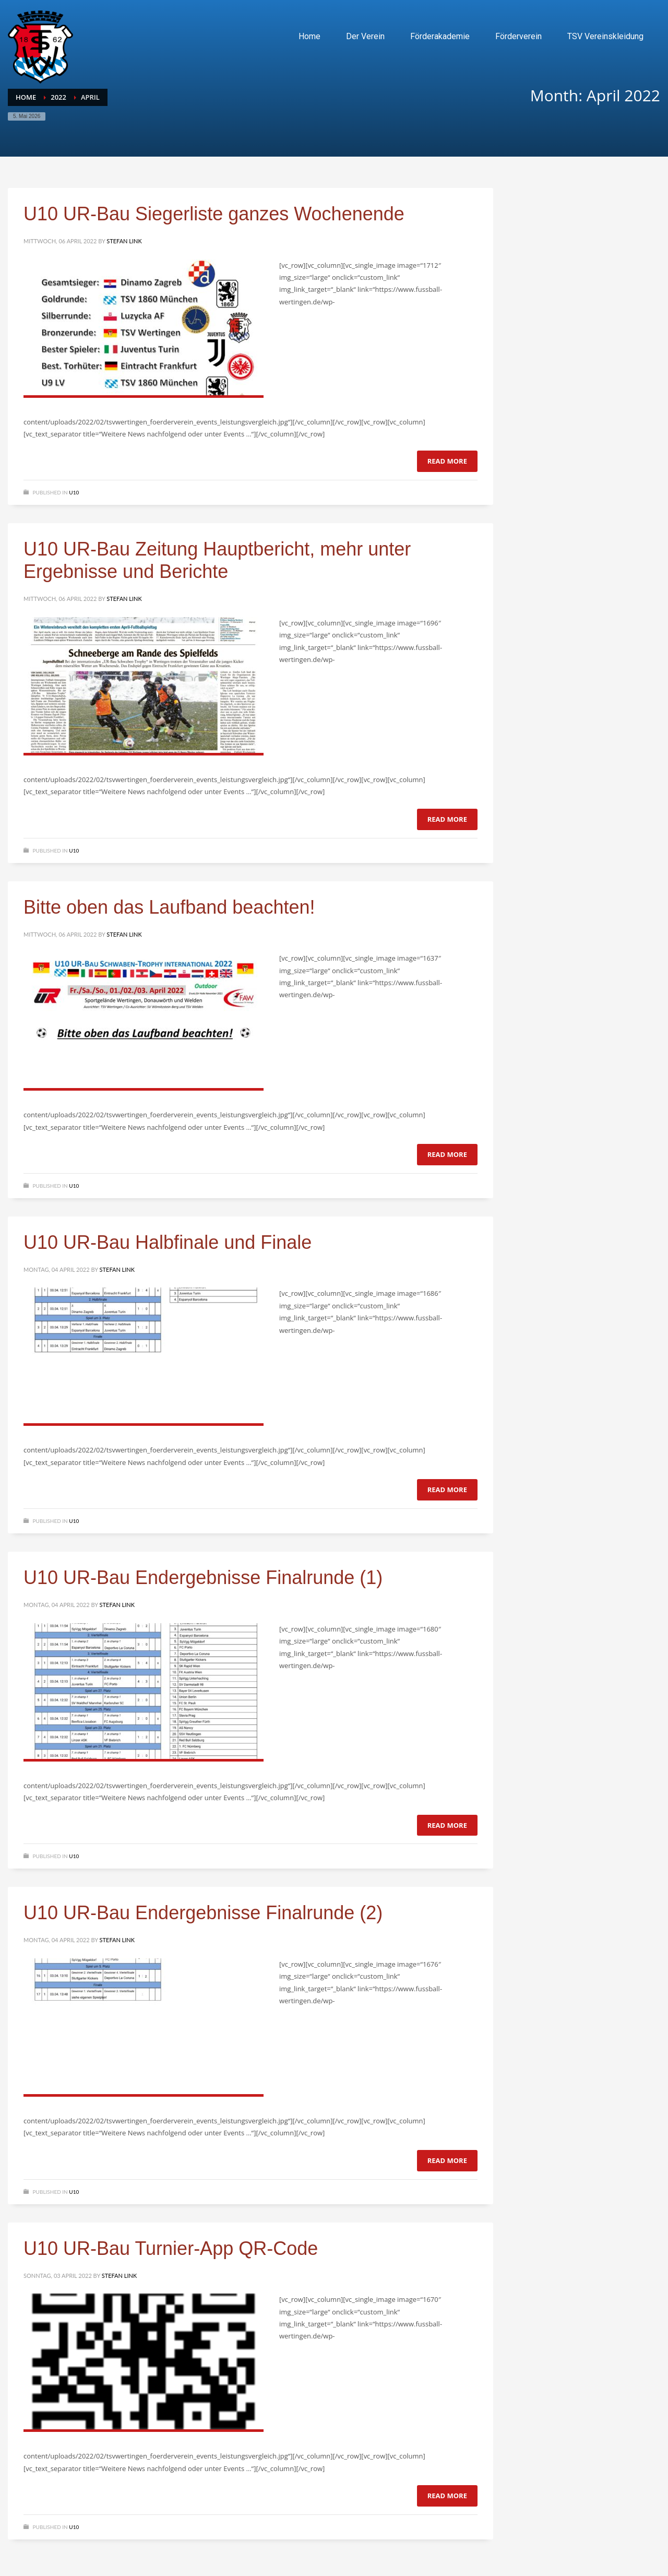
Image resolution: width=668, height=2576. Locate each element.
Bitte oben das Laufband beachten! (169, 907)
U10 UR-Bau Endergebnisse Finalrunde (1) (203, 1577)
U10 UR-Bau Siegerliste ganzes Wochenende (213, 213)
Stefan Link (123, 241)
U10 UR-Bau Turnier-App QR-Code (170, 2248)
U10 (74, 492)
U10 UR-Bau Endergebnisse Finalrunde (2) (203, 1912)
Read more (447, 461)
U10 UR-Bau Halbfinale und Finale (167, 1242)
